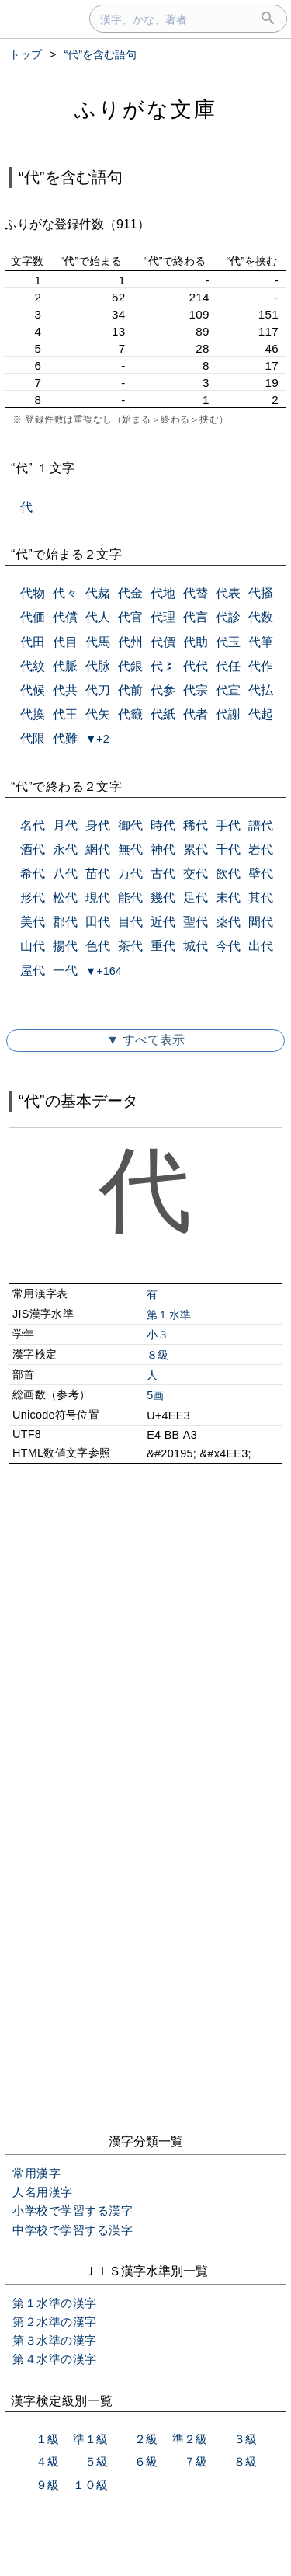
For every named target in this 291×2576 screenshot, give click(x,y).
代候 (32, 690)
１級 (47, 2438)
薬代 (228, 921)
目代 (130, 921)
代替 (195, 593)
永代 (65, 849)
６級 (146, 2461)
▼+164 (103, 971)
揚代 (65, 945)
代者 (195, 714)
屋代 (32, 970)
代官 (130, 617)
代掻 (260, 593)
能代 (130, 897)
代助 (195, 642)
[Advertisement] (145, 1645)
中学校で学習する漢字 (72, 2230)
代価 (32, 617)
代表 (228, 593)
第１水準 (169, 1314)
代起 (260, 714)
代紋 (32, 666)
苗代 (97, 873)
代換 (32, 714)
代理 (163, 617)
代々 (65, 593)
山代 (32, 945)
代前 (130, 690)
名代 (32, 825)
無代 (130, 849)
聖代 (195, 921)
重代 (163, 945)
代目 (65, 642)
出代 (260, 945)
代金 (130, 593)
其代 (260, 897)
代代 (195, 666)
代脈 (65, 666)
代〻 (163, 666)
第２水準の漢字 (54, 2321)
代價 (163, 642)
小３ (158, 1334)
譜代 (260, 825)
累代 (195, 849)
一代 (65, 970)
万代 (130, 873)
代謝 (228, 714)
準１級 (90, 2438)
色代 (97, 945)
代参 (163, 690)
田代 (97, 921)
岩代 (260, 849)
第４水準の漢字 (54, 2358)
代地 (163, 593)
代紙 (163, 714)
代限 (32, 738)
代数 (260, 617)
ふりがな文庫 (145, 109)
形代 (32, 897)
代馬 (97, 642)
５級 (96, 2461)
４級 (47, 2461)
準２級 (189, 2438)
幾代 (163, 897)
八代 (65, 873)
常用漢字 (36, 2173)
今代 (228, 945)
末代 (228, 897)
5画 (156, 1395)
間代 (260, 921)
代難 (65, 738)
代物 (32, 593)
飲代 (228, 873)
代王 (65, 714)
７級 (195, 2461)
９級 (47, 2484)
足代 (195, 897)
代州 (130, 642)
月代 (65, 825)
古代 (163, 873)
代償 (65, 617)
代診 (228, 617)
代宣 (228, 690)
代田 (32, 642)
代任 (228, 666)
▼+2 (97, 739)
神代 (163, 849)
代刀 (97, 690)
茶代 (130, 945)
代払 (260, 690)
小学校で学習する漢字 (72, 2210)
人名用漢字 (42, 2191)
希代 (32, 873)
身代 (97, 825)
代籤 (130, 714)
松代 (65, 897)
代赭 (97, 593)
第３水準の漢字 (54, 2340)
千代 (228, 849)
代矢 (97, 714)
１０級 (90, 2484)
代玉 (228, 642)
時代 (163, 825)
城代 (195, 945)
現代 (97, 897)
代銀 (130, 666)
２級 (146, 2438)
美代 (32, 921)
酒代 (32, 849)
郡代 (65, 921)
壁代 (260, 873)
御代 (130, 825)
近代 (163, 921)
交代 (195, 873)
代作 (260, 666)
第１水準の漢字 (54, 2303)
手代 (228, 825)
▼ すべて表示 (145, 1039)
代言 (195, 617)
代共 (65, 690)
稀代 (195, 825)
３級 (245, 2438)
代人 (97, 617)
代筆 (260, 642)
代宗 (195, 690)
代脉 (97, 666)
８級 (158, 1355)
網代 (97, 849)
